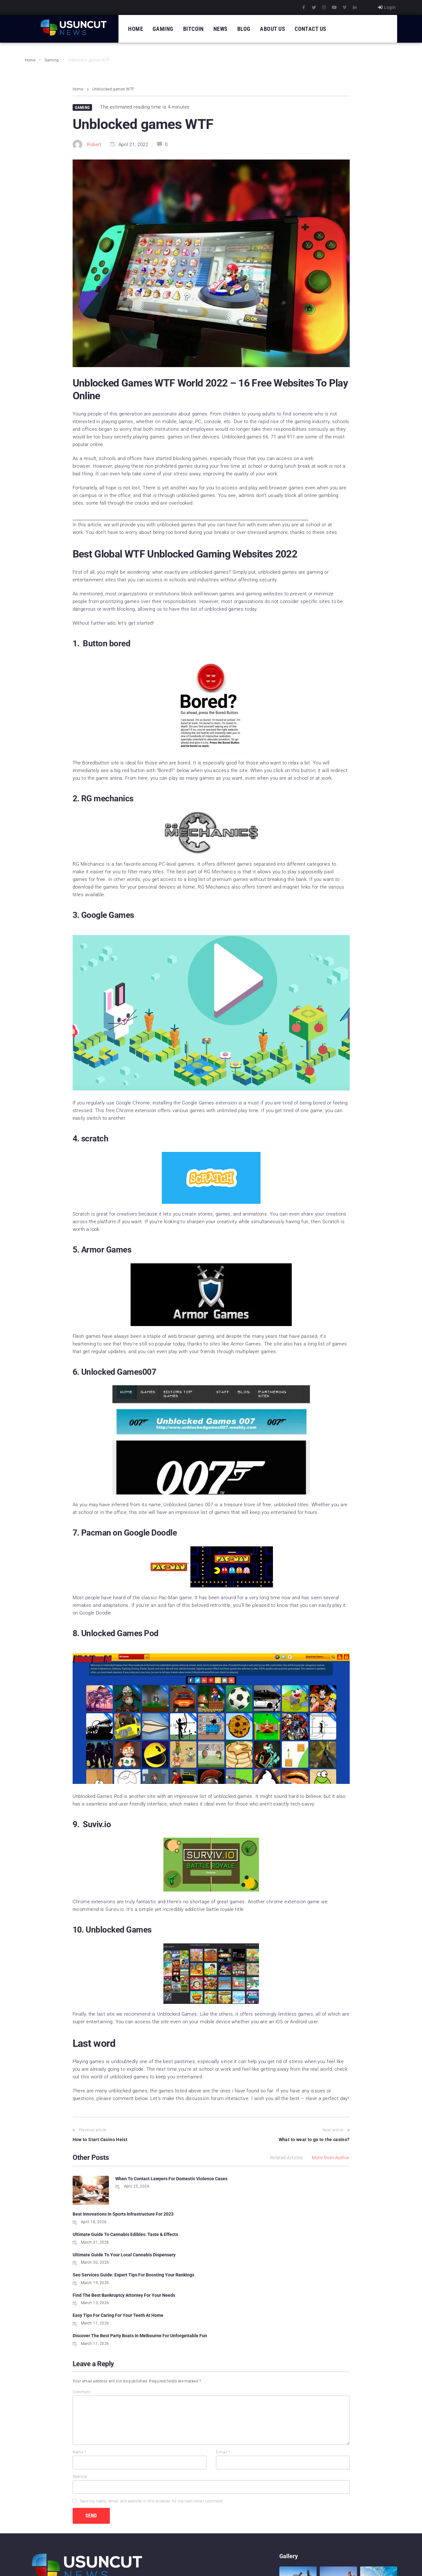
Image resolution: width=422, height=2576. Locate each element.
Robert (94, 145)
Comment (82, 2317)
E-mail (223, 2377)
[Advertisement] (190, 517)
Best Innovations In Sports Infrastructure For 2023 (266, 2179)
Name (79, 2377)
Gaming (52, 60)
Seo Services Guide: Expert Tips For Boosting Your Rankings (133, 2234)
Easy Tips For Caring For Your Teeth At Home (118, 2254)
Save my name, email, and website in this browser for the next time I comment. (152, 2426)
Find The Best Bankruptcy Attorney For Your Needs (267, 2234)
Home (30, 60)
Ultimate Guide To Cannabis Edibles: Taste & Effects (125, 2213)
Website (80, 2401)
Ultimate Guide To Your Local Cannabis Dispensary (267, 2213)
